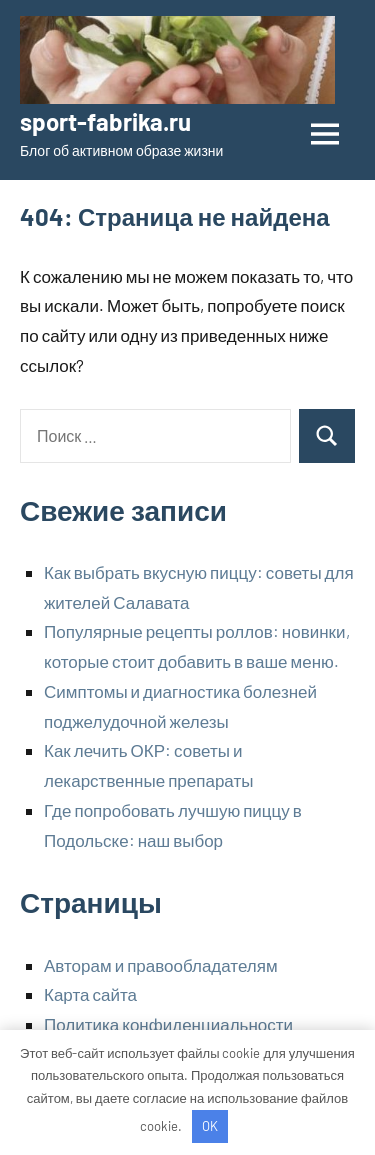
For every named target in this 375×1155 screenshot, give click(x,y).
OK (210, 1126)
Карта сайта (90, 994)
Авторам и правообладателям (161, 965)
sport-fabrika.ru (105, 121)
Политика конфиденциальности (168, 1024)
